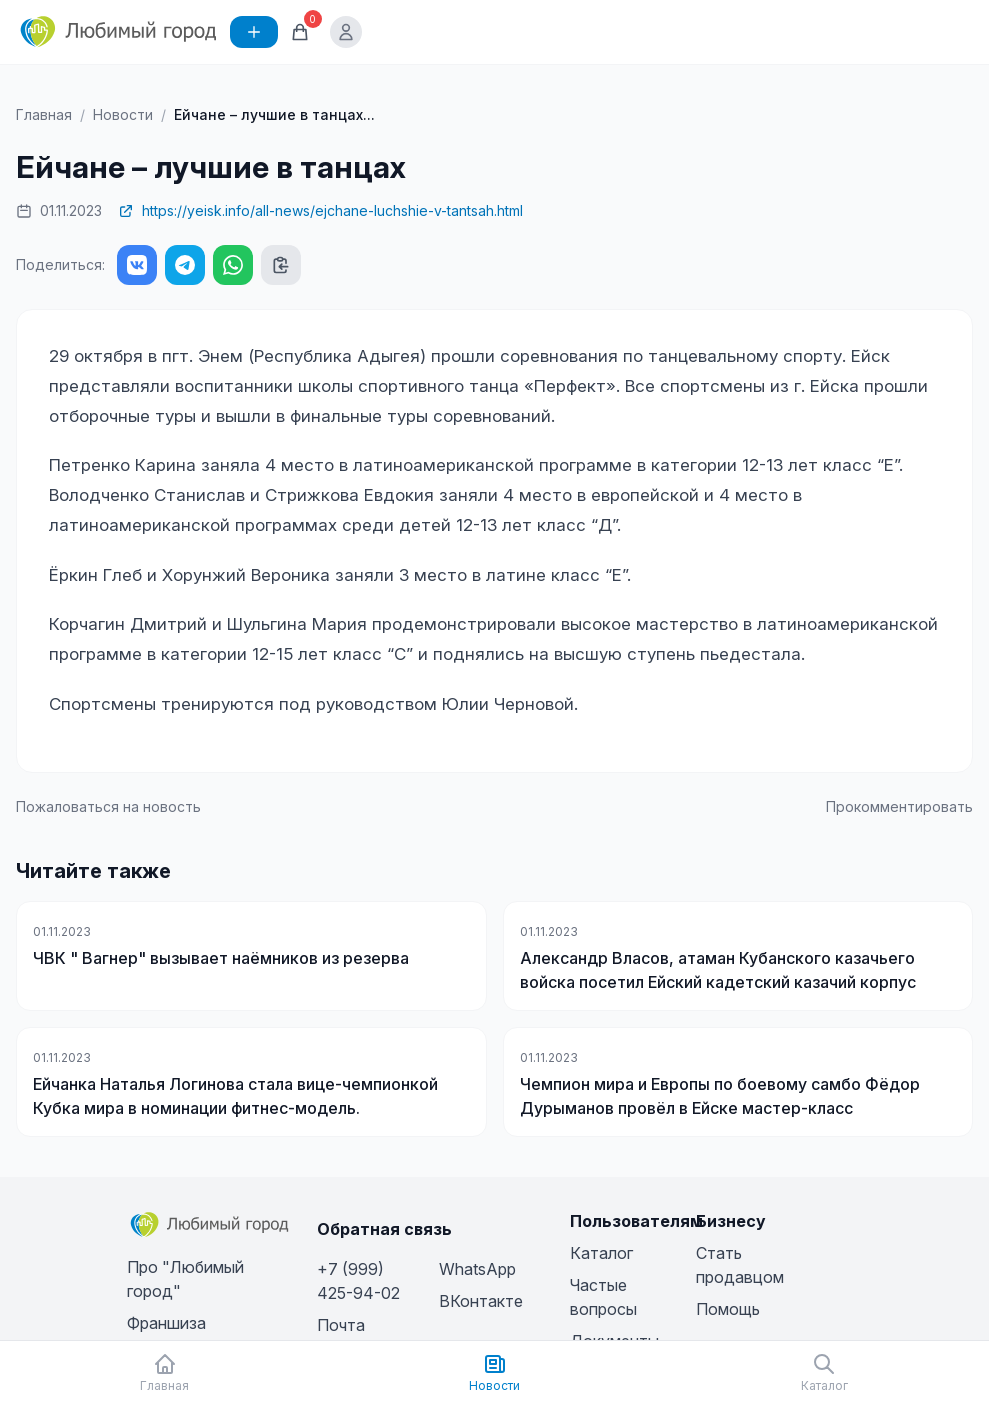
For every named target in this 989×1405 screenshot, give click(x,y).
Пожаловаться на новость (108, 806)
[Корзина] (300, 32)
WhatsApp (477, 1269)
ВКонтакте (481, 1301)
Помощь (728, 1309)
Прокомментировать (899, 806)
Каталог (601, 1253)
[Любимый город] (119, 32)
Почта (341, 1325)
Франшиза (166, 1323)
